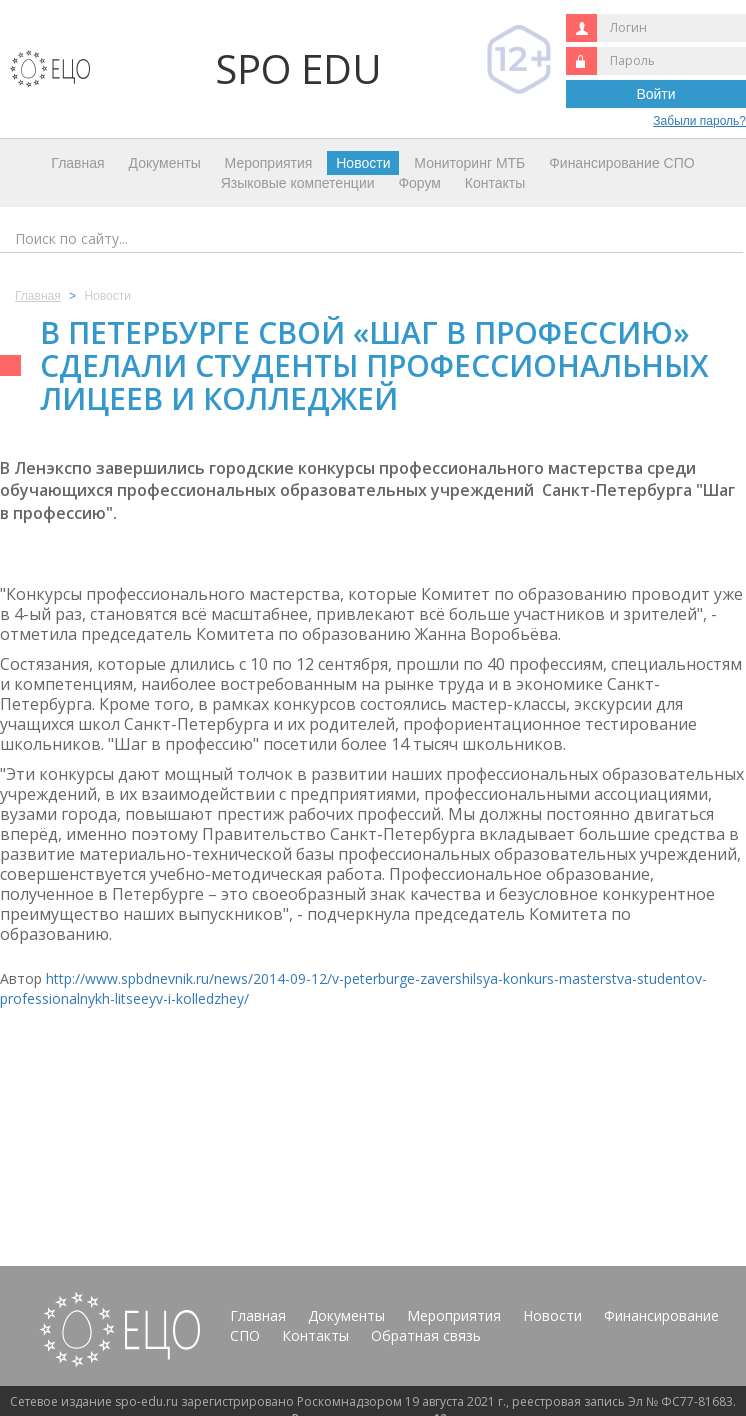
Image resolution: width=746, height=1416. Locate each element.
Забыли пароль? (699, 121)
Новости (363, 163)
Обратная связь (426, 1335)
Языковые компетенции (298, 183)
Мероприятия (269, 163)
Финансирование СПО (621, 163)
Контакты (495, 183)
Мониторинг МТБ (469, 163)
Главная (77, 163)
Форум (419, 183)
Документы (165, 163)
